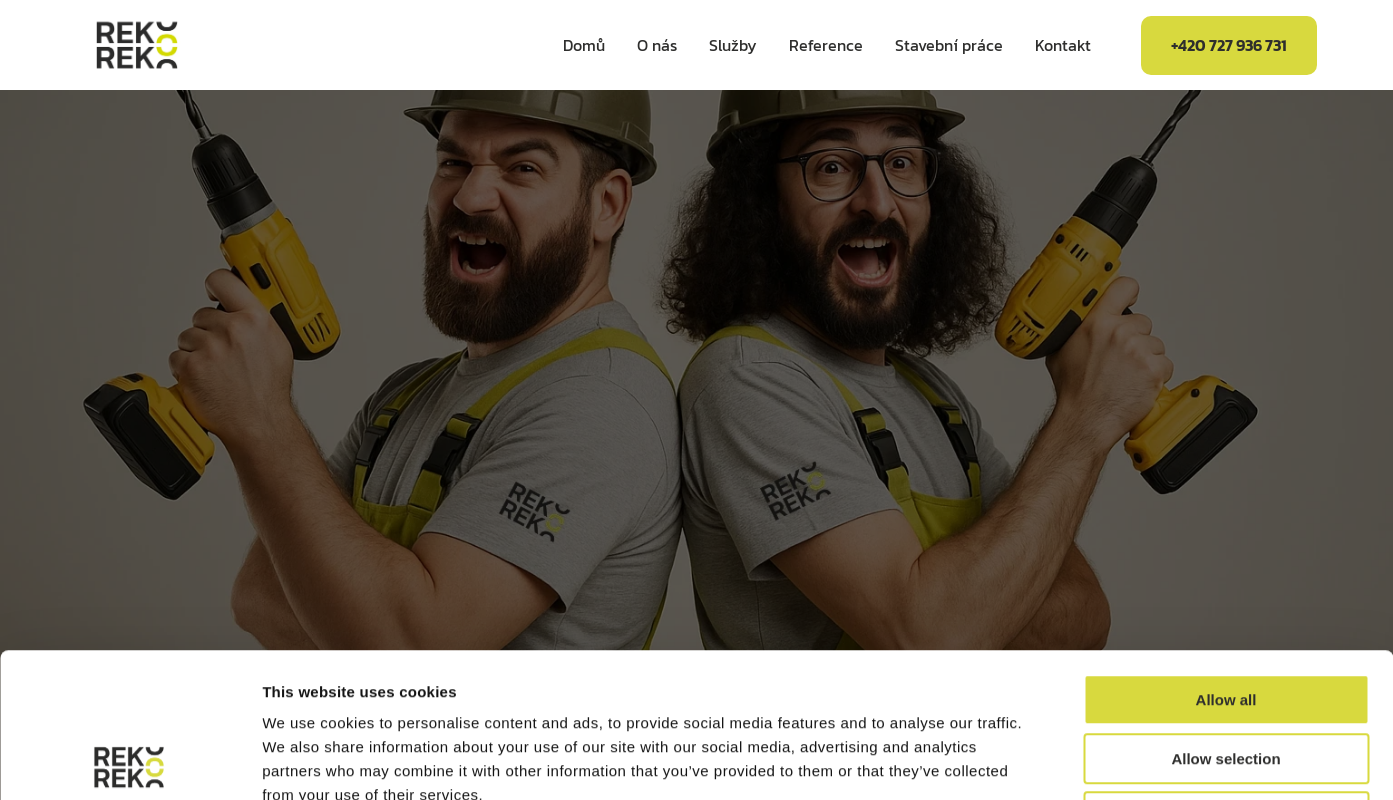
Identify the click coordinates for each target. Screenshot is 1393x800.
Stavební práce (949, 45)
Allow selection (1225, 614)
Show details (1049, 760)
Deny (1226, 672)
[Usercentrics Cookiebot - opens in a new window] (129, 761)
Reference (826, 45)
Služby (733, 45)
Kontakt (1063, 45)
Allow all (1226, 555)
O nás (657, 45)
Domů (584, 45)
